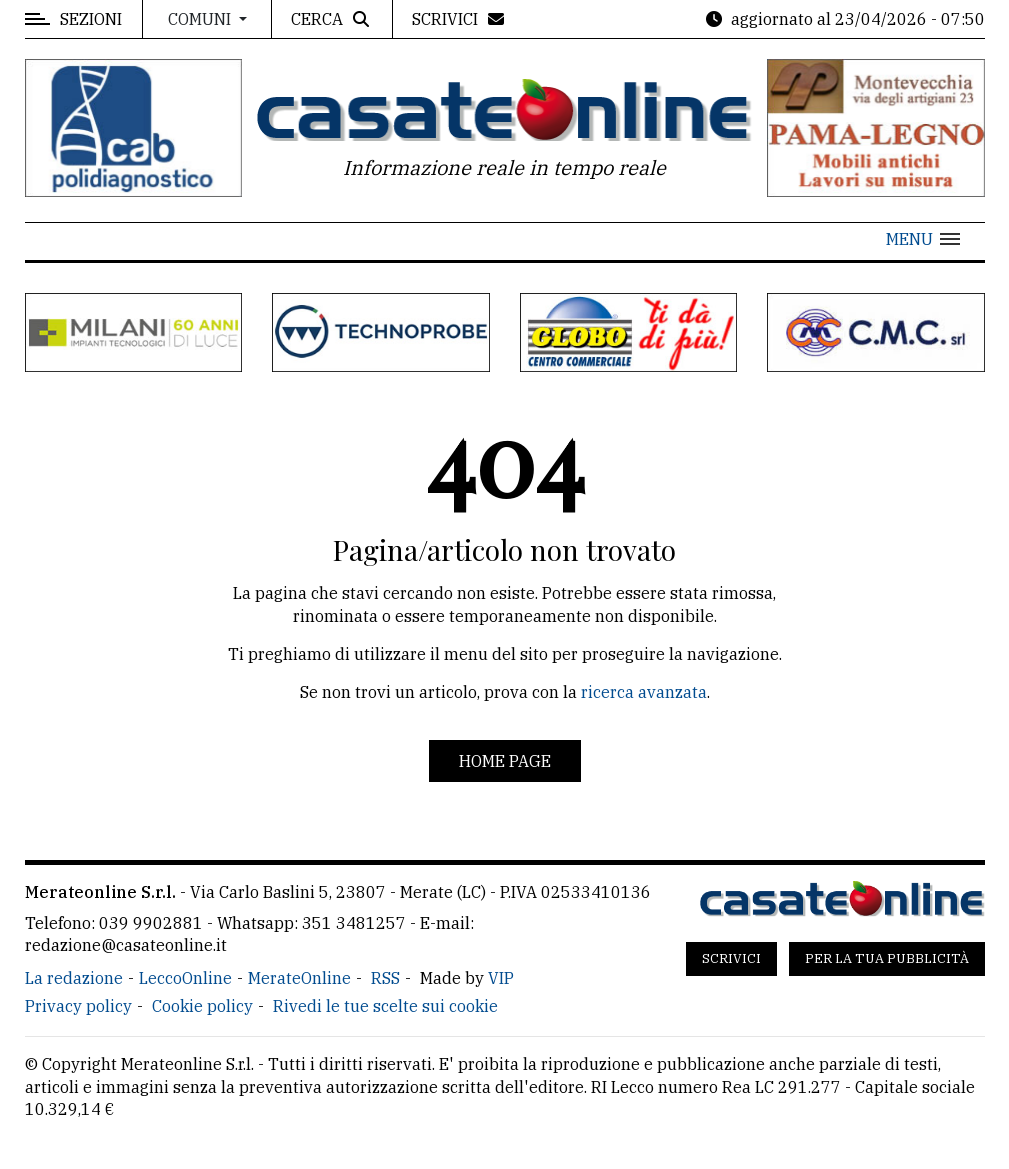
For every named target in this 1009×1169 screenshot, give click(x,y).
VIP (501, 978)
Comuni (201, 19)
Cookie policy (202, 1006)
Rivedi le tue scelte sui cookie (385, 1006)
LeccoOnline (185, 978)
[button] (923, 239)
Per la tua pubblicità (887, 958)
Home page (505, 761)
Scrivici (731, 958)
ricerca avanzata (644, 692)
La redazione (74, 978)
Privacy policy (78, 1006)
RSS (385, 978)
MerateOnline (299, 978)
